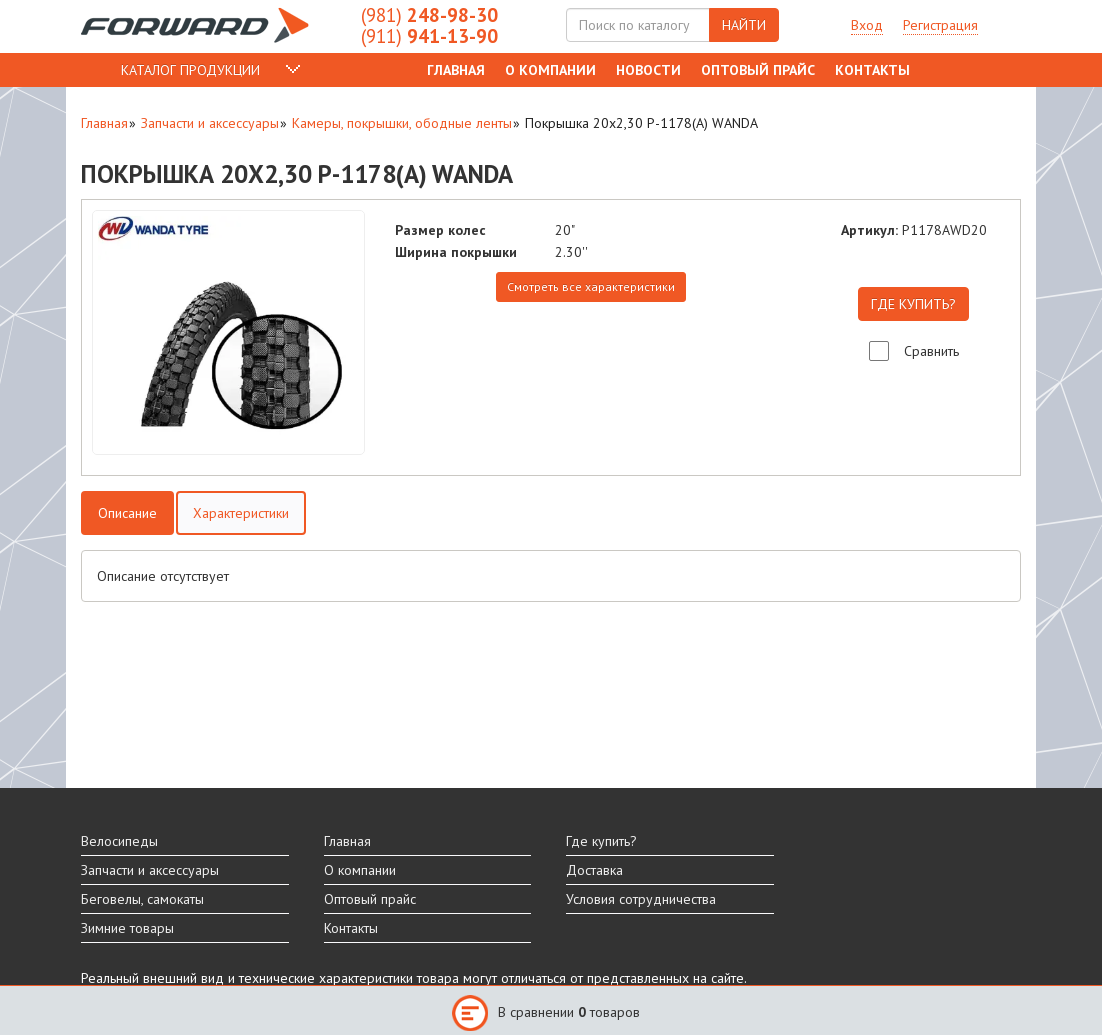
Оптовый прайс (758, 70)
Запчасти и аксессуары (210, 123)
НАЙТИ (744, 25)
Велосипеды (119, 841)
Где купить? (601, 841)
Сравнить (931, 351)
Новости (648, 70)
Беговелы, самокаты (142, 899)
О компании (550, 70)
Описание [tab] (127, 513)
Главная (456, 70)
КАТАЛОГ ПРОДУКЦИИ (190, 70)
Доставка (594, 870)
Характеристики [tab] (241, 513)
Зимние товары (127, 928)
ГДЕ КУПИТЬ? (913, 304)
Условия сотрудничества (641, 899)
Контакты (872, 70)
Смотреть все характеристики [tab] (591, 286)
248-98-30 (429, 15)
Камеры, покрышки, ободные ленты (402, 123)
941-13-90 (429, 36)
